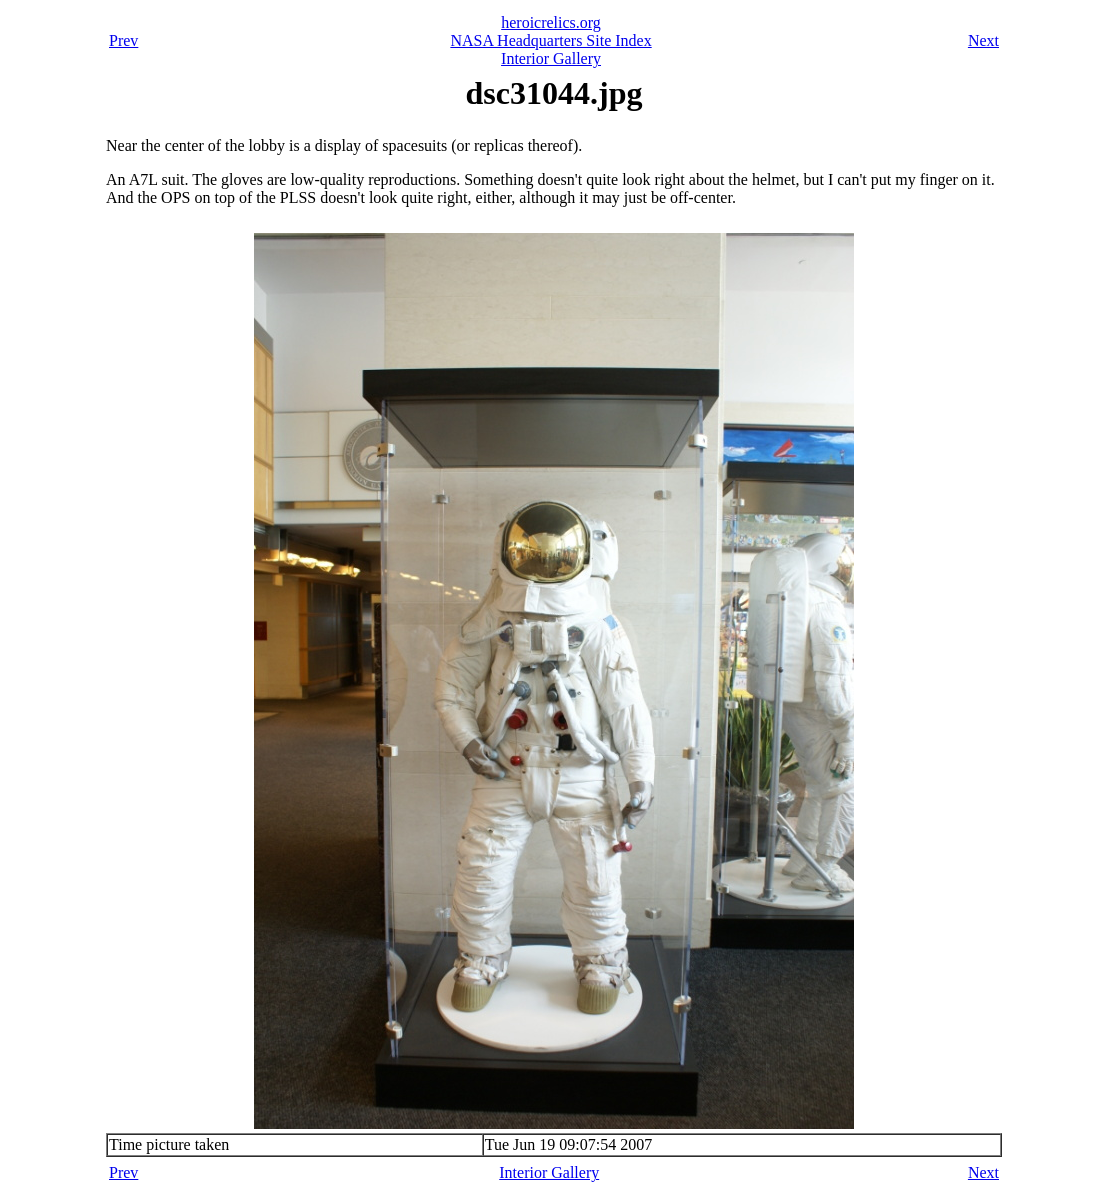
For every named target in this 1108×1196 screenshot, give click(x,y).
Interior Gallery (551, 58)
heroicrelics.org (551, 22)
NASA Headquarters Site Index (550, 40)
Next (983, 40)
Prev (123, 40)
